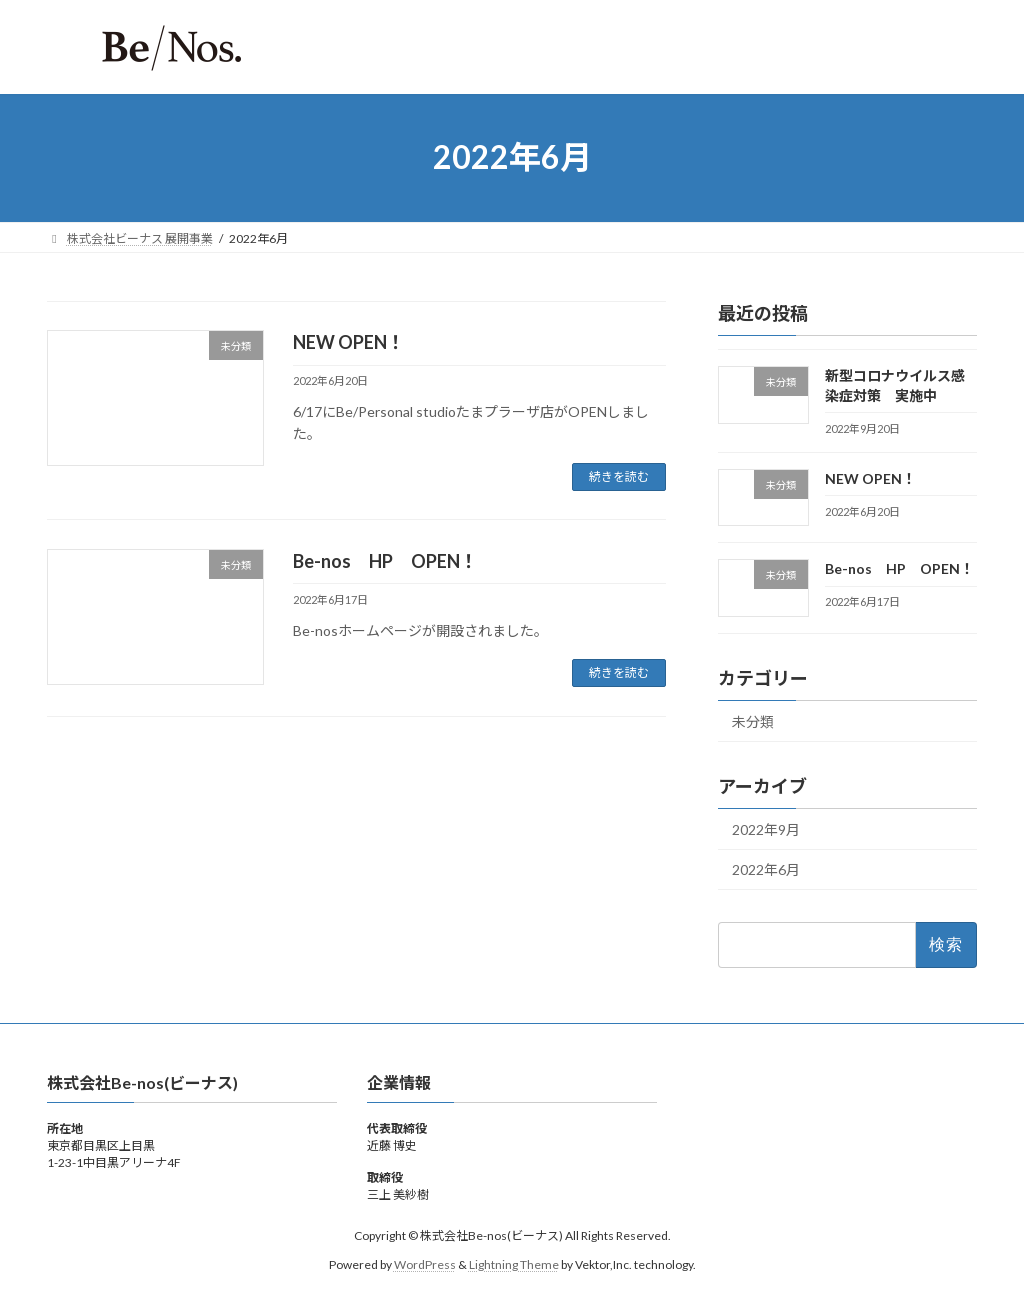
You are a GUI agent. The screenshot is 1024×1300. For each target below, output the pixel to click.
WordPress (425, 1264)
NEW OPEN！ (349, 342)
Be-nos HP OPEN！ (385, 561)
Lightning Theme (514, 1264)
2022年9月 (766, 828)
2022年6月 (766, 869)
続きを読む (619, 476)
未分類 (753, 721)
